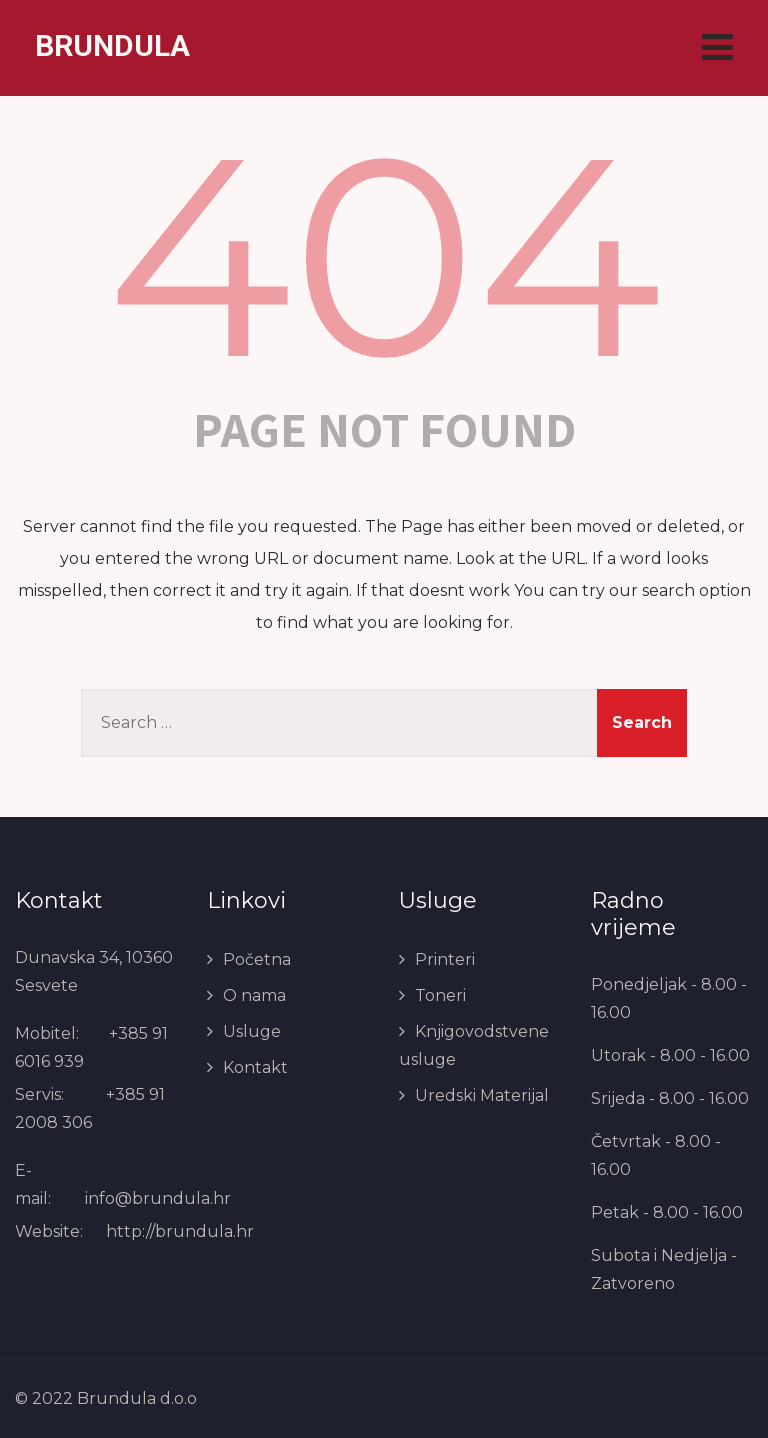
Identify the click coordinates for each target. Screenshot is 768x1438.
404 (384, 255)
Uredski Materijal (482, 1095)
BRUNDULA (112, 45)
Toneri (440, 995)
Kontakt (255, 1067)
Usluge (252, 1031)
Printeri (445, 959)
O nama (254, 995)
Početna (257, 959)
